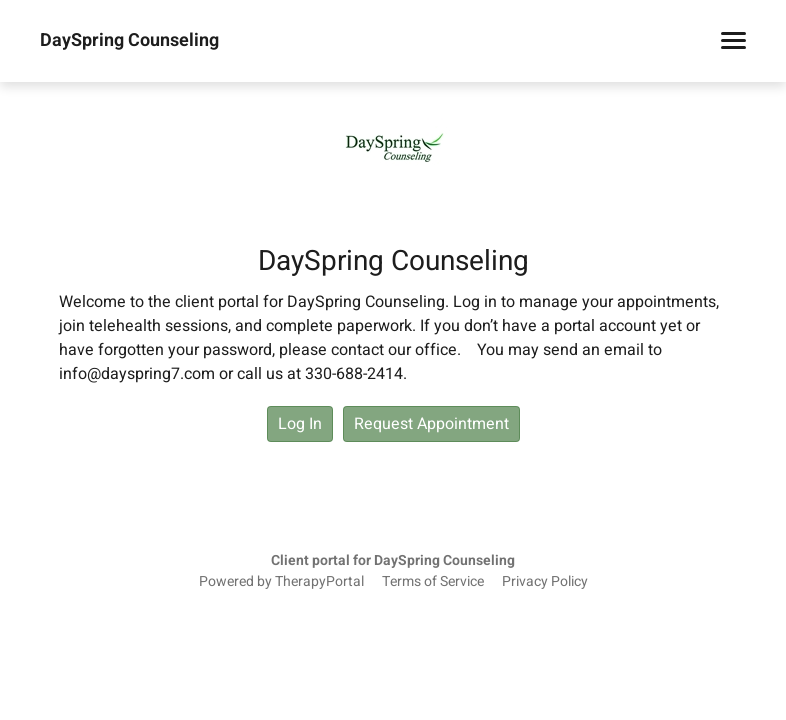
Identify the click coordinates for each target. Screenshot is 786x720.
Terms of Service (433, 582)
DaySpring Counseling (129, 41)
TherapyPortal (319, 582)
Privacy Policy (545, 582)
